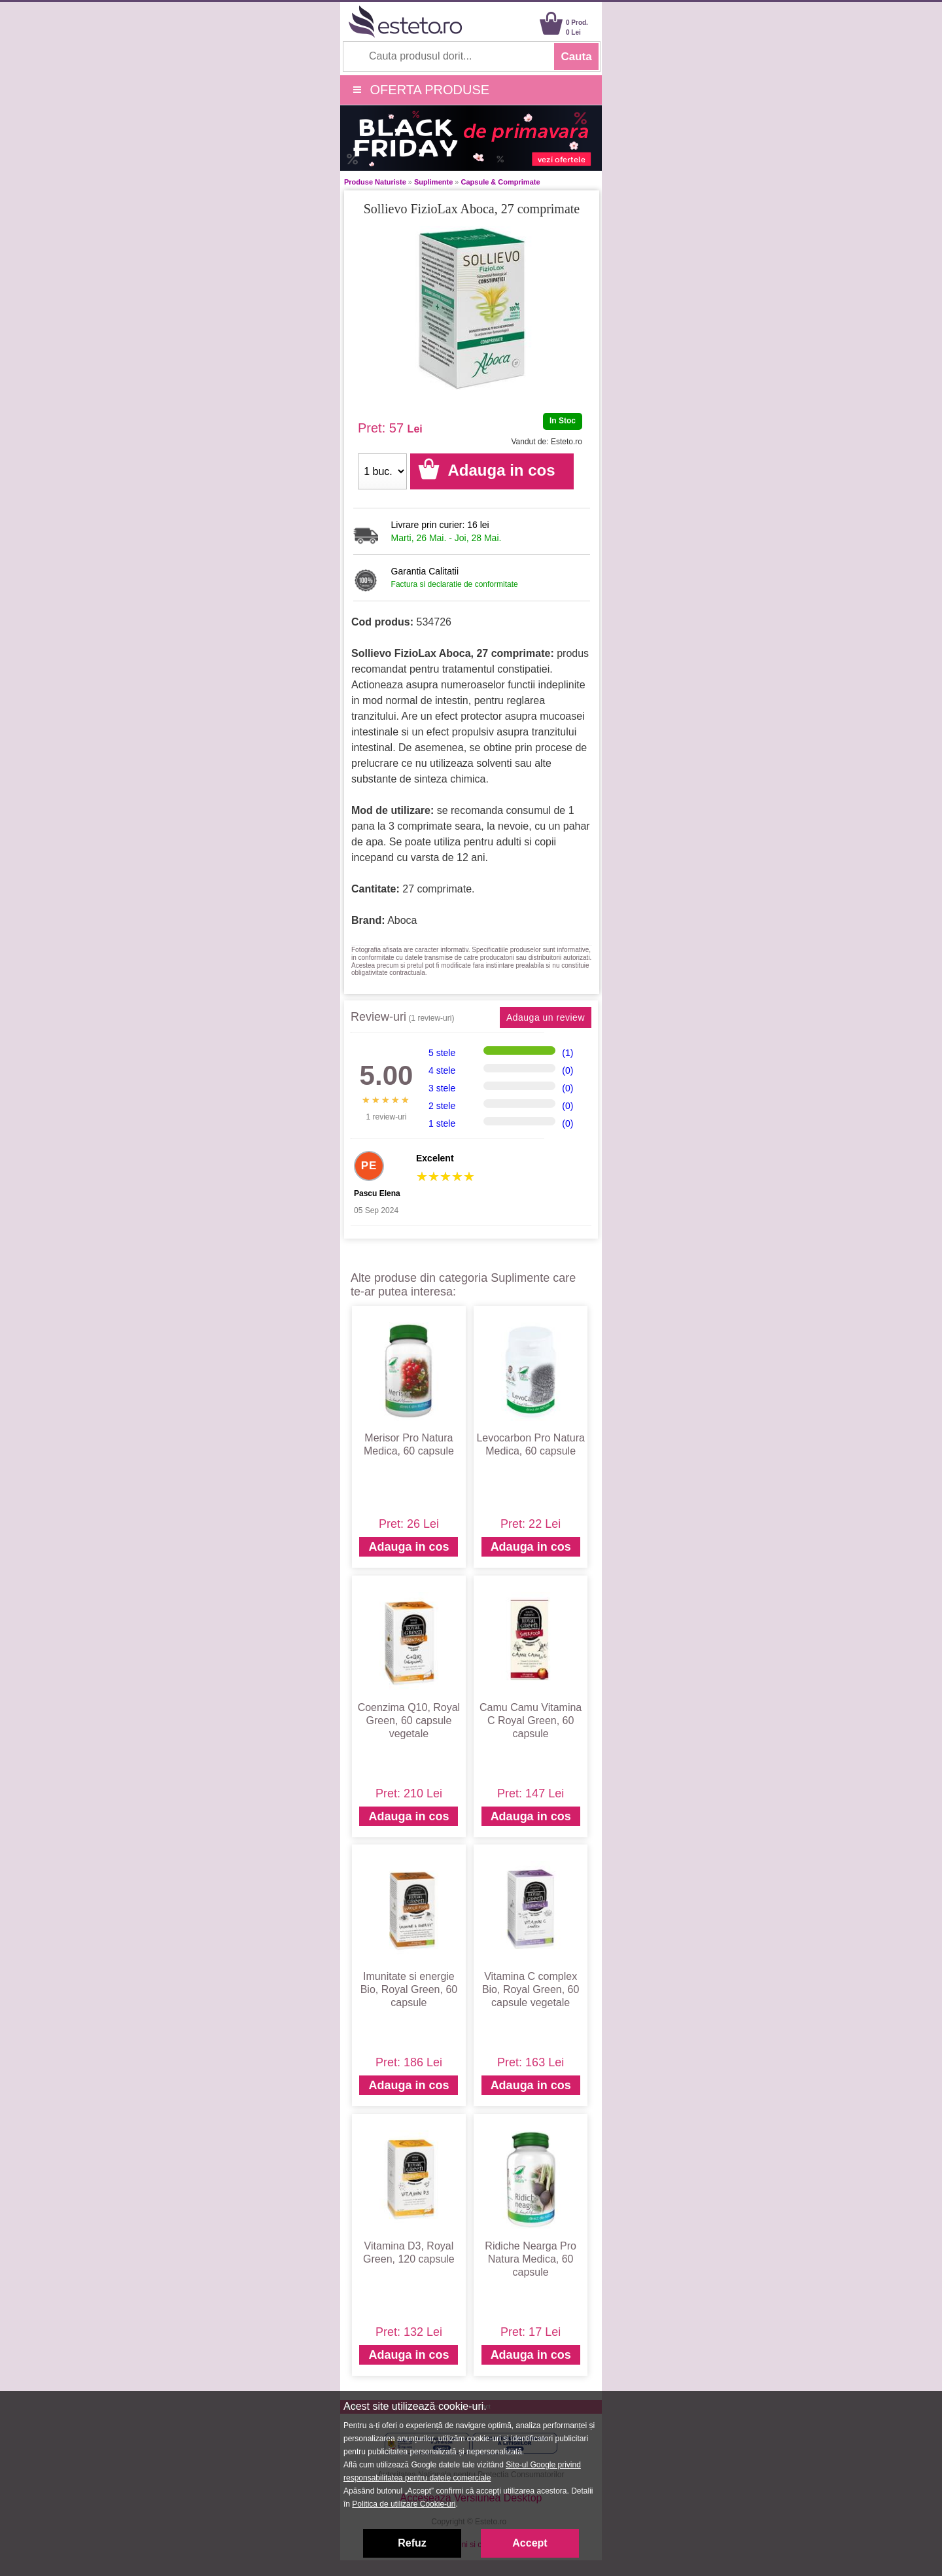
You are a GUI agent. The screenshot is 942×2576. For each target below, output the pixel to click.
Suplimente (433, 182)
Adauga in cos (408, 1546)
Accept (529, 2543)
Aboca (402, 920)
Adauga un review (545, 1017)
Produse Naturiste (375, 182)
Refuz (412, 2543)
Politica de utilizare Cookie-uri (403, 2504)
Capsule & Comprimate (500, 182)
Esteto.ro (566, 441)
